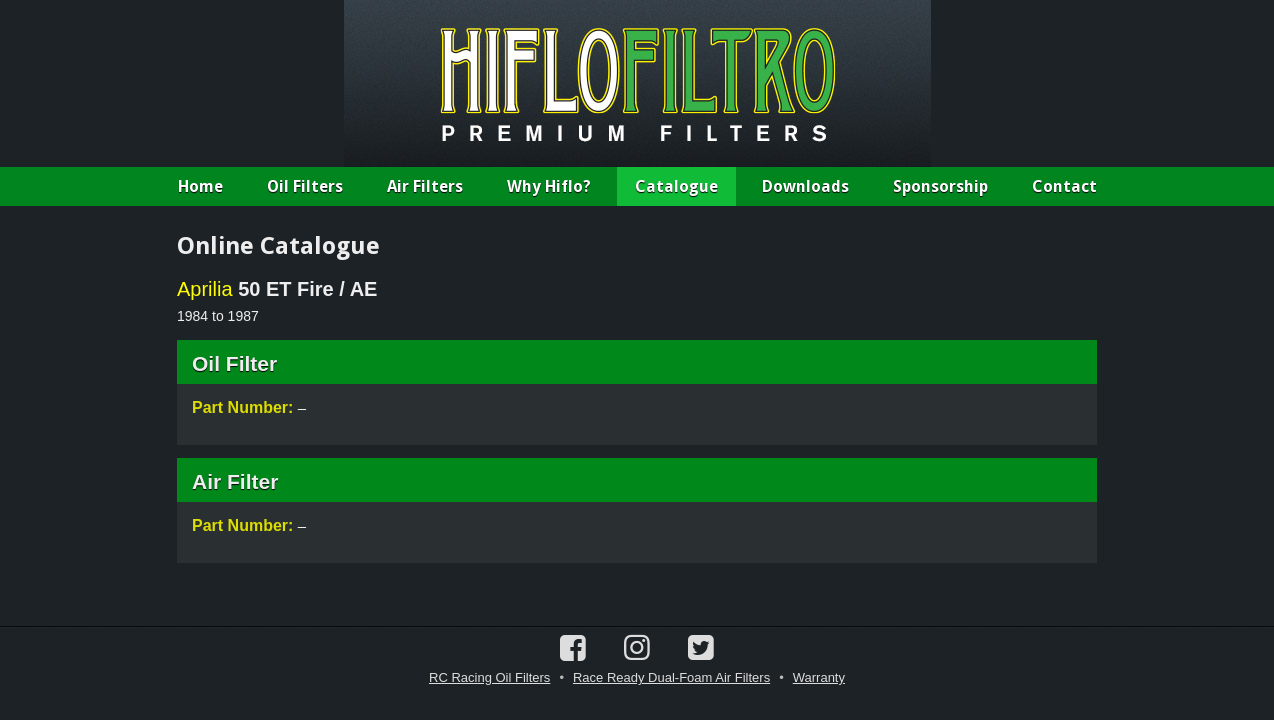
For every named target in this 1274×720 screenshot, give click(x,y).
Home (200, 186)
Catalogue (676, 186)
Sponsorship (940, 186)
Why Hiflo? (549, 186)
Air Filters (425, 186)
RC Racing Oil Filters (489, 677)
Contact (1064, 186)
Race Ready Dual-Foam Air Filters (671, 677)
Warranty (819, 677)
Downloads (805, 186)
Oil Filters (305, 186)
